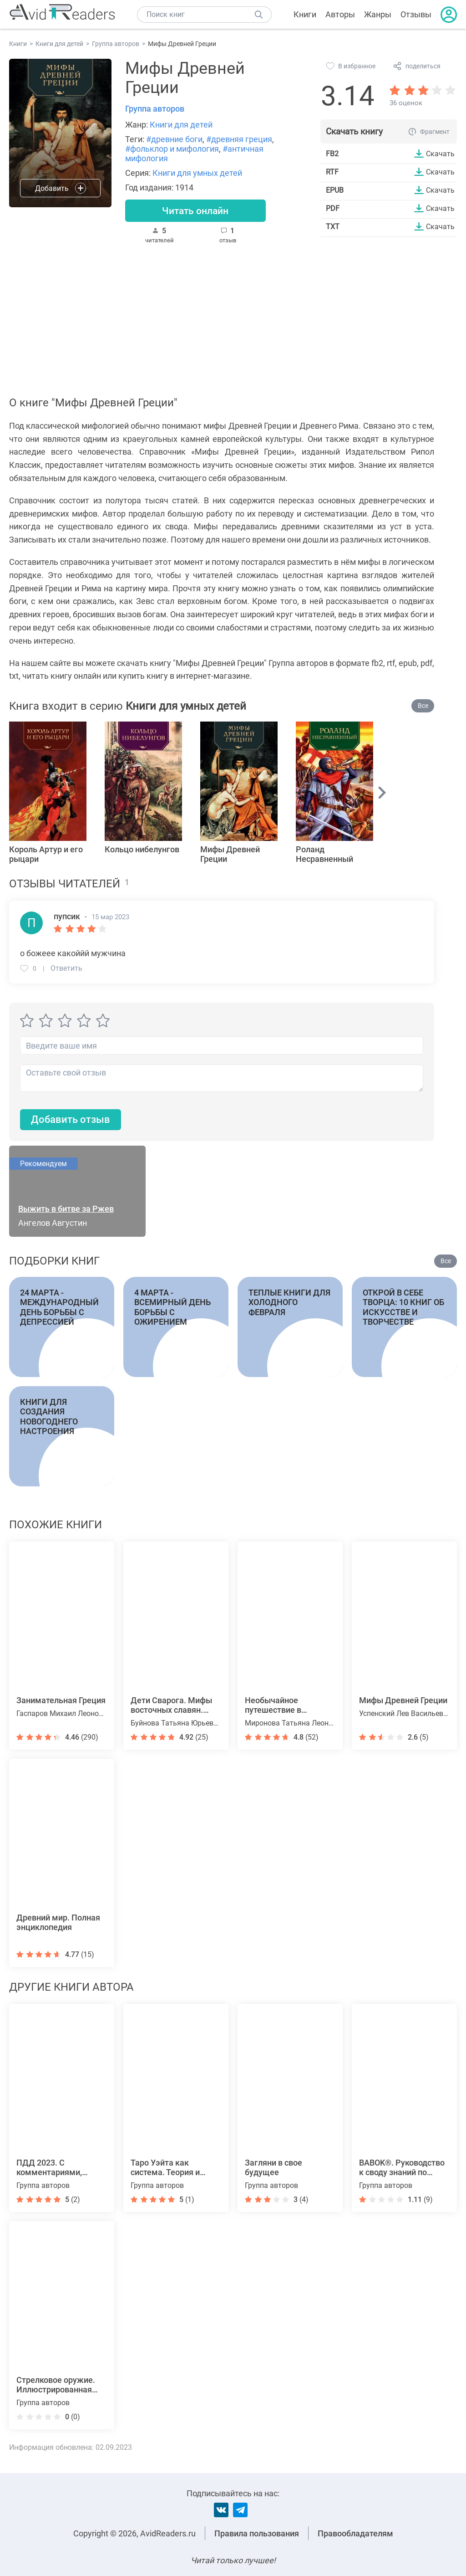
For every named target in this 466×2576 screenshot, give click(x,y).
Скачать (440, 153)
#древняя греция (239, 139)
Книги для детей (181, 124)
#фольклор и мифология (172, 149)
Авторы (340, 14)
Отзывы (415, 14)
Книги (305, 14)
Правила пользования (256, 2533)
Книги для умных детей (197, 173)
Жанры (377, 14)
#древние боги (174, 139)
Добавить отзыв (70, 1120)
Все (423, 706)
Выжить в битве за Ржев (66, 1209)
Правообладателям (355, 2533)
